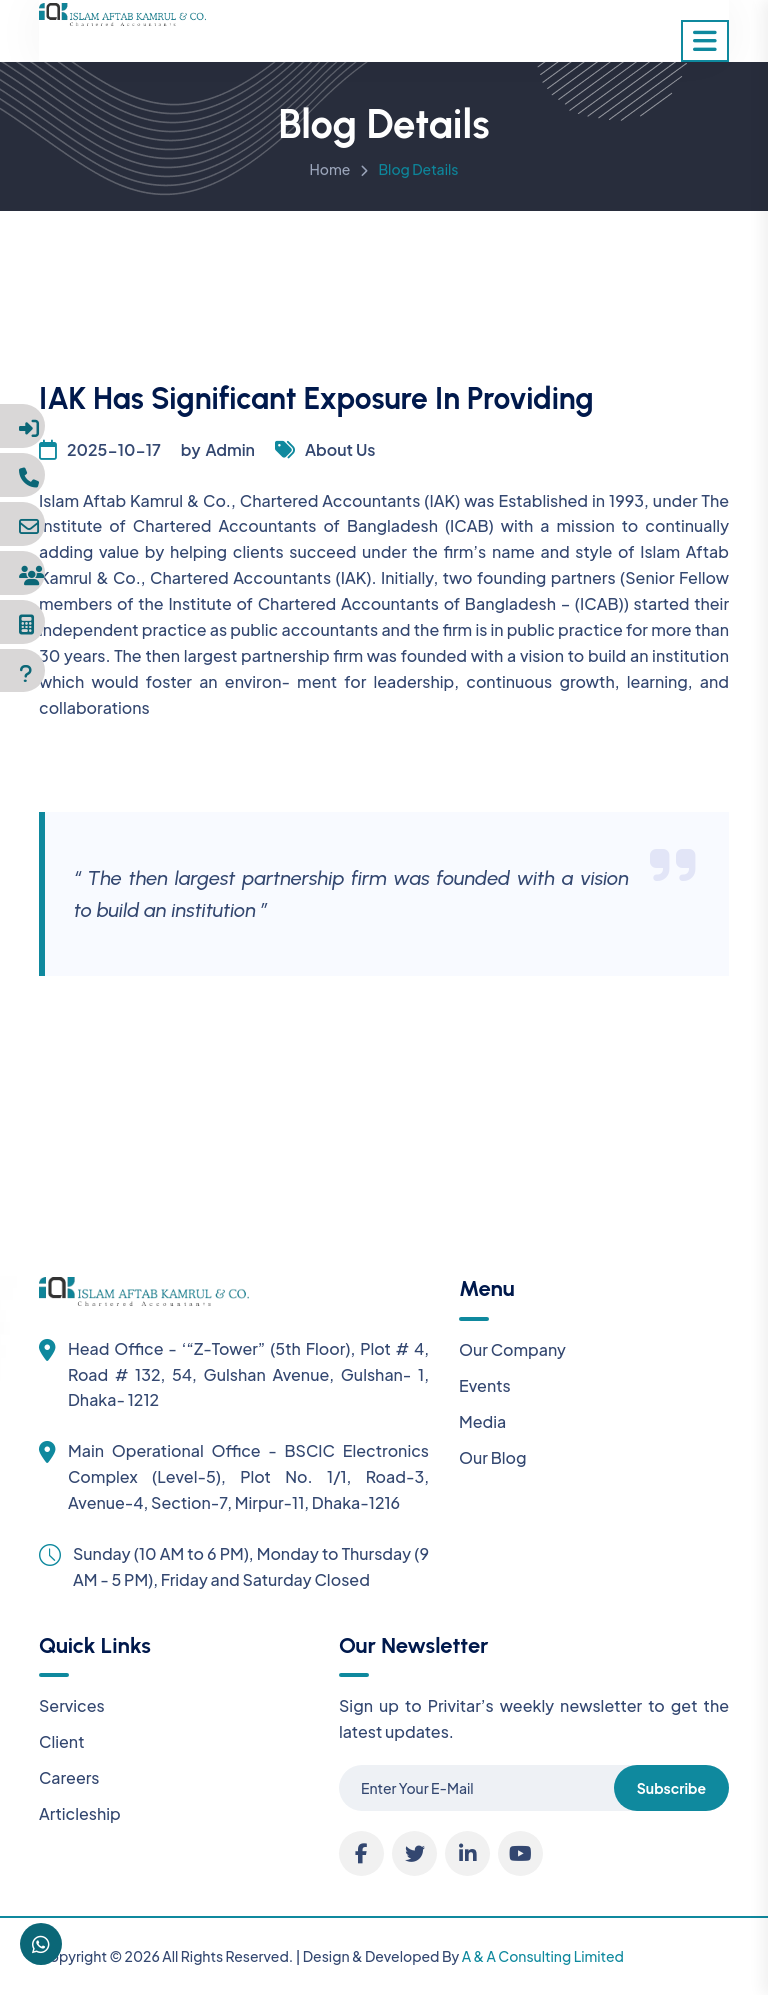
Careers (69, 1777)
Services (72, 1705)
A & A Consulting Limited (543, 1956)
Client (62, 1741)
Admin (230, 449)
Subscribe (671, 1788)
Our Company (512, 1349)
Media (482, 1421)
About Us (340, 449)
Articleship (80, 1813)
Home (330, 172)
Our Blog (493, 1457)
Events (485, 1385)
